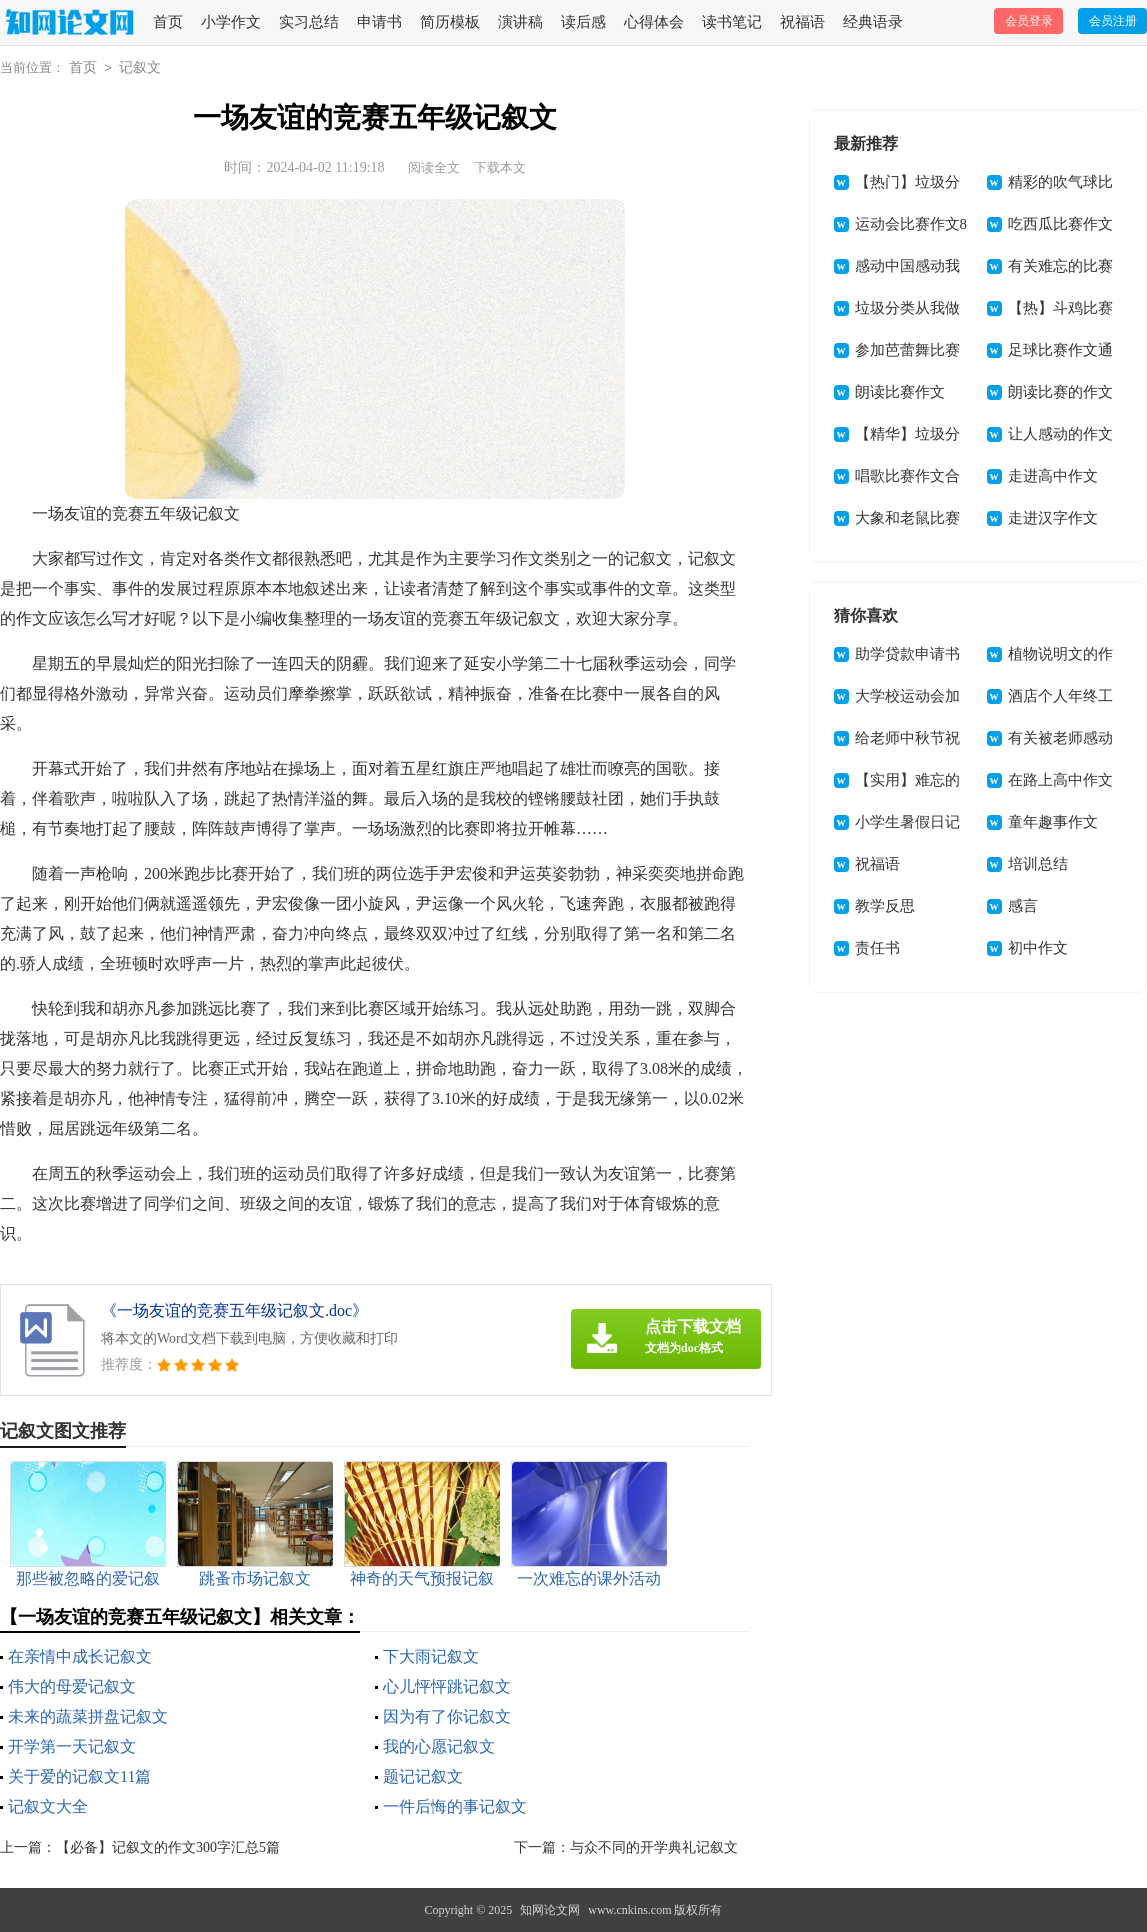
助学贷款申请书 (907, 654)
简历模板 (450, 22)
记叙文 (140, 67)
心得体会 (654, 22)
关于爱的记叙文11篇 (79, 1776)
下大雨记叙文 (431, 1656)
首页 (168, 22)
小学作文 (231, 22)
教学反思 (885, 906)
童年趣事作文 (1053, 822)
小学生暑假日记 (907, 822)
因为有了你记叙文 (447, 1716)
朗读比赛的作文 (1060, 392)
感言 (1023, 906)
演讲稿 (520, 22)
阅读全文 (434, 167)
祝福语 (802, 22)
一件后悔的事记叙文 (455, 1806)
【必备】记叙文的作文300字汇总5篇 (168, 1847)
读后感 (583, 22)
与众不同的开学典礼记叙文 (654, 1847)
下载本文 (500, 167)
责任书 (877, 948)
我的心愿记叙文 (439, 1746)
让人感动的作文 (1060, 434)
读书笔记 (732, 22)
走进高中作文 (1053, 476)
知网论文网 (550, 1910)
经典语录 (873, 22)
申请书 (379, 22)
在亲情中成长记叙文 (80, 1656)
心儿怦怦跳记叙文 (447, 1686)
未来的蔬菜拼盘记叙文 (88, 1716)
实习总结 (309, 22)
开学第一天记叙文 (72, 1746)
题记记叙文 (423, 1776)
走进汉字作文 (1053, 518)
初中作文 (1038, 948)
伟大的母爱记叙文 (72, 1686)
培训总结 (1038, 864)
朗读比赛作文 (900, 392)
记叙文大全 (48, 1806)
